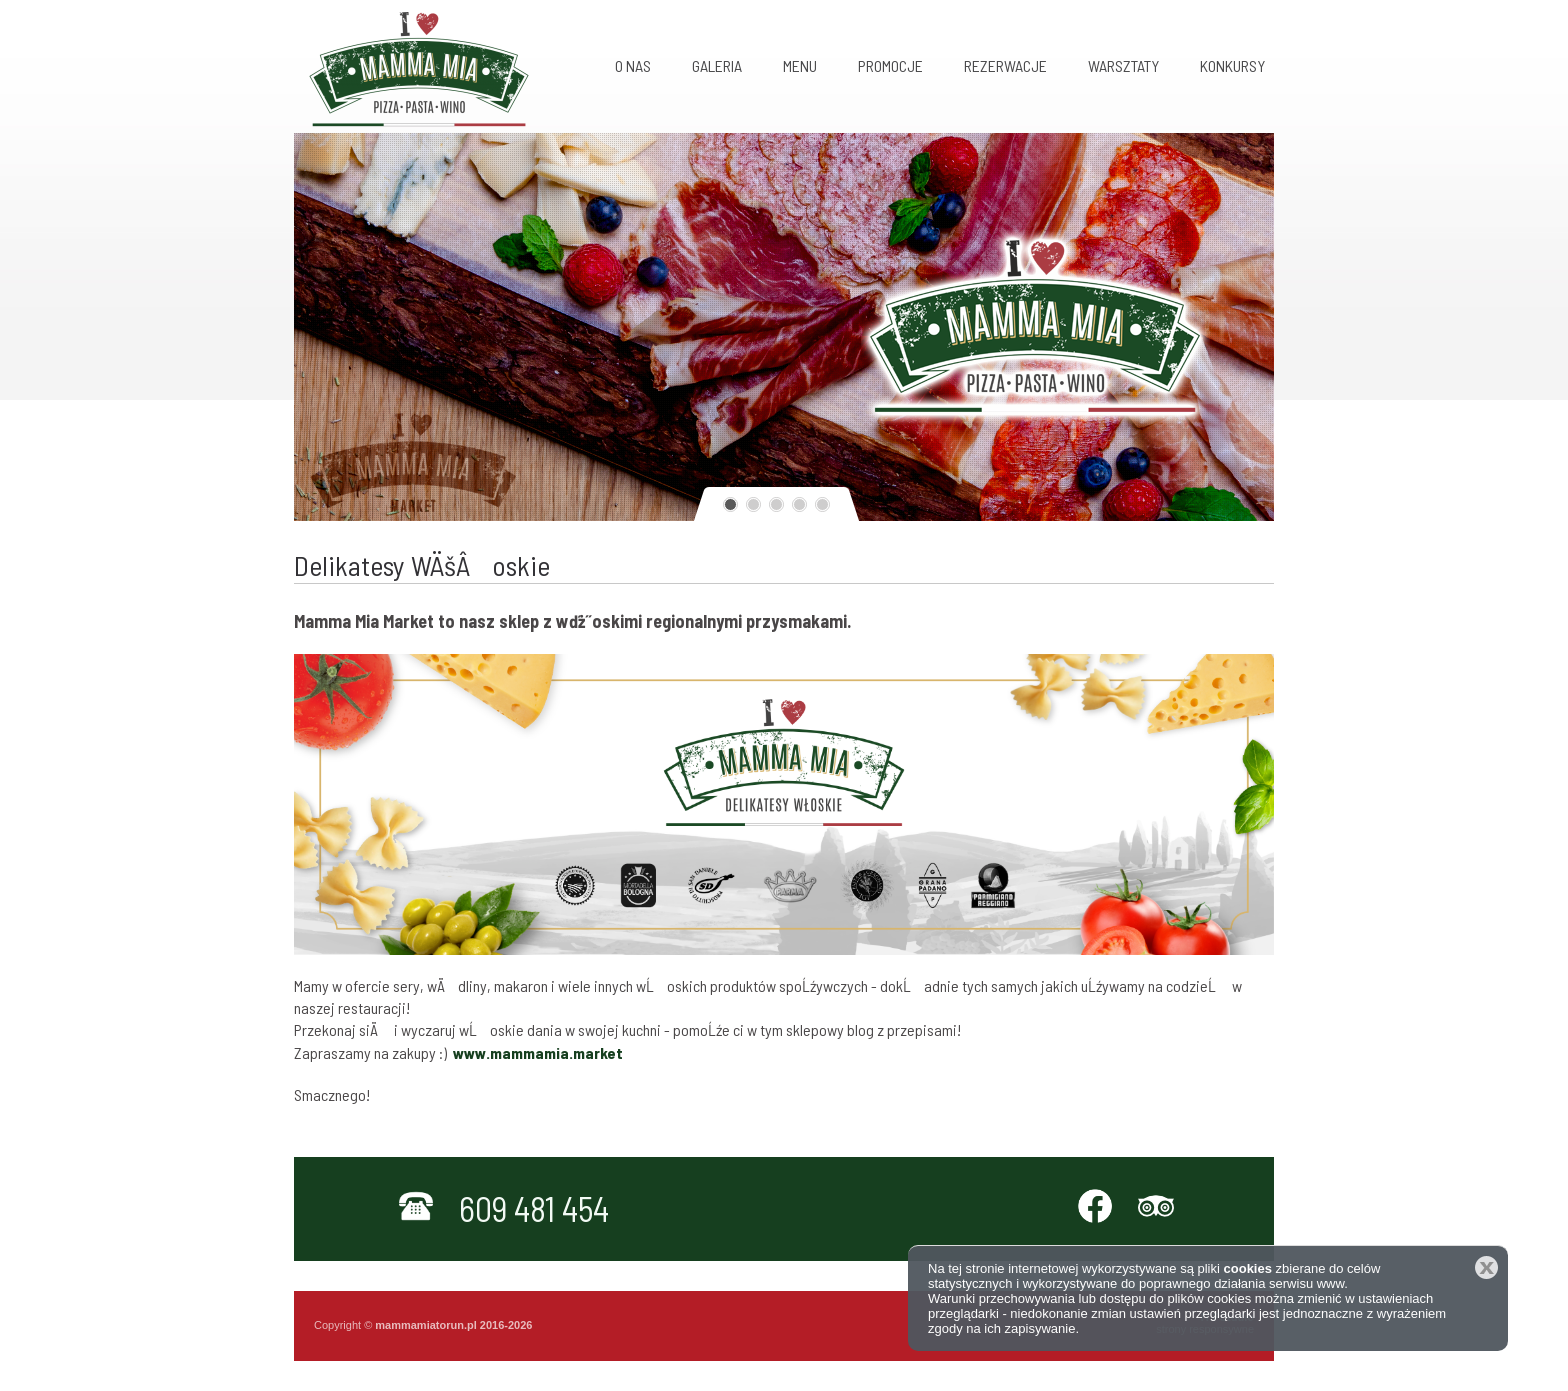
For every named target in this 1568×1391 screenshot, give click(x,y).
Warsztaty (1123, 65)
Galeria (717, 65)
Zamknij (1486, 1267)
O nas (633, 65)
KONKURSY (1232, 65)
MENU (800, 65)
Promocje (890, 65)
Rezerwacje (1005, 65)
